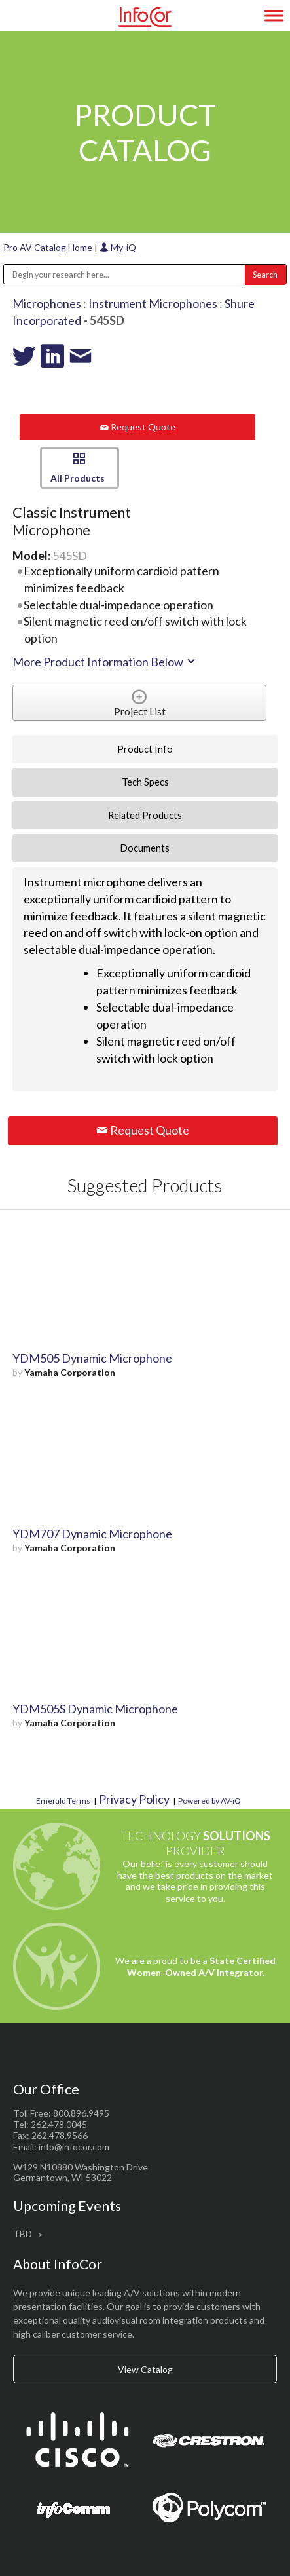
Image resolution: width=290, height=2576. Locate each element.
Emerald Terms (63, 1801)
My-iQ (118, 247)
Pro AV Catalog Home (48, 247)
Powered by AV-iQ (209, 1801)
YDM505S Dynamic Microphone (95, 1708)
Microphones (46, 303)
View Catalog (145, 2369)
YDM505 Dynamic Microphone (92, 1358)
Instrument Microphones (152, 303)
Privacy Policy (134, 1799)
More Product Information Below (104, 661)
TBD (22, 2233)
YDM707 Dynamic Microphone (92, 1533)
